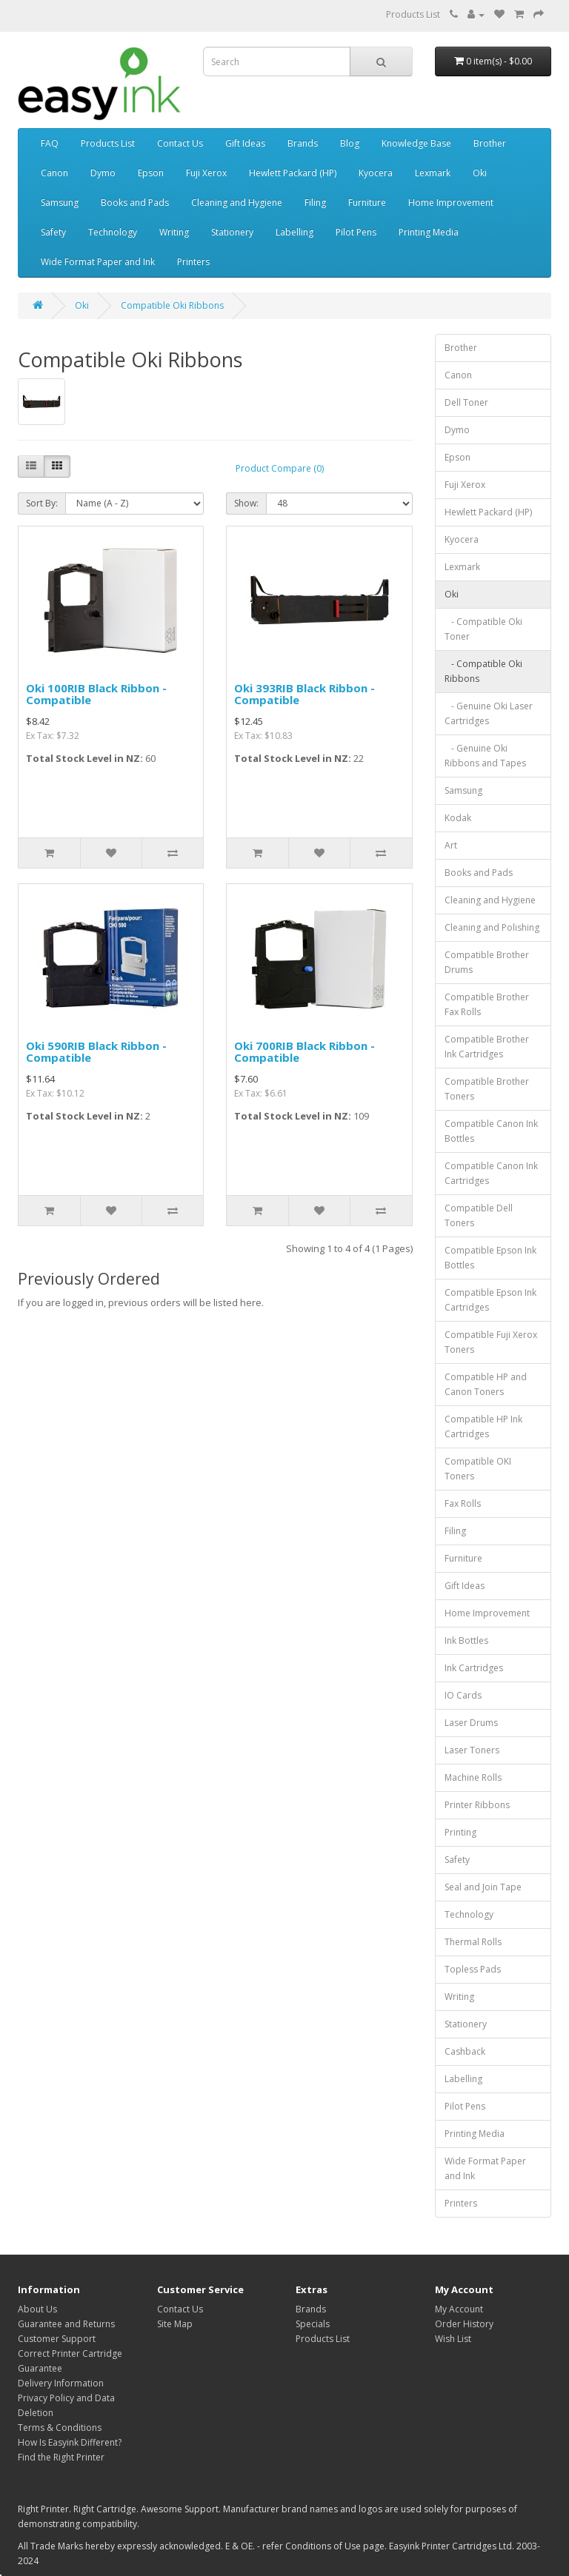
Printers (193, 261)
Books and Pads (135, 202)
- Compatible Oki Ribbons (483, 671)
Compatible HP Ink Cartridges (483, 1426)
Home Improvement (450, 202)
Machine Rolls (473, 1777)
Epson (151, 173)
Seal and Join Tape (483, 1887)
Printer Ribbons (477, 1805)
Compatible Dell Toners (479, 1215)
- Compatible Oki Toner (483, 629)
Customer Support (57, 2338)
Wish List (453, 2338)
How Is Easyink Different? (70, 2442)
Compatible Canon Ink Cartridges (491, 1173)
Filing (315, 202)
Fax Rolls (463, 1503)
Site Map (175, 2324)
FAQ (50, 143)
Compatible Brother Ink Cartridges (487, 1046)
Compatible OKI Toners (478, 1468)
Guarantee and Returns (66, 2324)
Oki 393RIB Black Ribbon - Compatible (304, 694)
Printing (460, 1832)
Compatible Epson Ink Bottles (490, 1257)
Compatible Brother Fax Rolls (487, 1004)
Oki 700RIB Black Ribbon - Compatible (304, 1051)
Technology (112, 232)
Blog (349, 143)
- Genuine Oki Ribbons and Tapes (485, 755)
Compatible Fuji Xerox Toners (491, 1342)
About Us (37, 2309)
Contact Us (180, 143)
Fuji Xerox (206, 173)
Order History (464, 2324)
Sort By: (42, 503)
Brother (489, 143)
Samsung (60, 202)
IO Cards (463, 1695)
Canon (54, 173)
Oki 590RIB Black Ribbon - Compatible (96, 1051)
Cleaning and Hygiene (236, 202)
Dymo (103, 173)
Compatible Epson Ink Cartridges (490, 1300)
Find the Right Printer (61, 2457)
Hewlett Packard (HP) (292, 173)
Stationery (232, 232)
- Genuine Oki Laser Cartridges (489, 713)
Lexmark (432, 173)
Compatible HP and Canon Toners (486, 1384)
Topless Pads (473, 1969)
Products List (413, 14)
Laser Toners (472, 1750)
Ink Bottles (466, 1640)
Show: (246, 503)
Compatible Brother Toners (487, 1089)
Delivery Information (61, 2383)
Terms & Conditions (60, 2427)
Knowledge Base (416, 143)
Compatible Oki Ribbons (172, 305)
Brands (302, 143)
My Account (459, 2309)
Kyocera (376, 173)
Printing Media (429, 232)
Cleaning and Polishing (492, 927)
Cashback (465, 2051)
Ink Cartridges (474, 1668)
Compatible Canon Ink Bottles (491, 1131)
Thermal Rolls (473, 1942)
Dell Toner (466, 402)
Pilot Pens (356, 232)
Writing (174, 232)
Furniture (367, 202)
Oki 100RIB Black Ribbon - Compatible (96, 694)
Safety (53, 232)
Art (451, 845)
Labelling (294, 232)
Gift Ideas (245, 143)
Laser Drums (471, 1722)
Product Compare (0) (280, 468)
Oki (480, 173)
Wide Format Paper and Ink (98, 261)
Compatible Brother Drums (487, 962)
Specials (313, 2324)
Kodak (458, 818)
